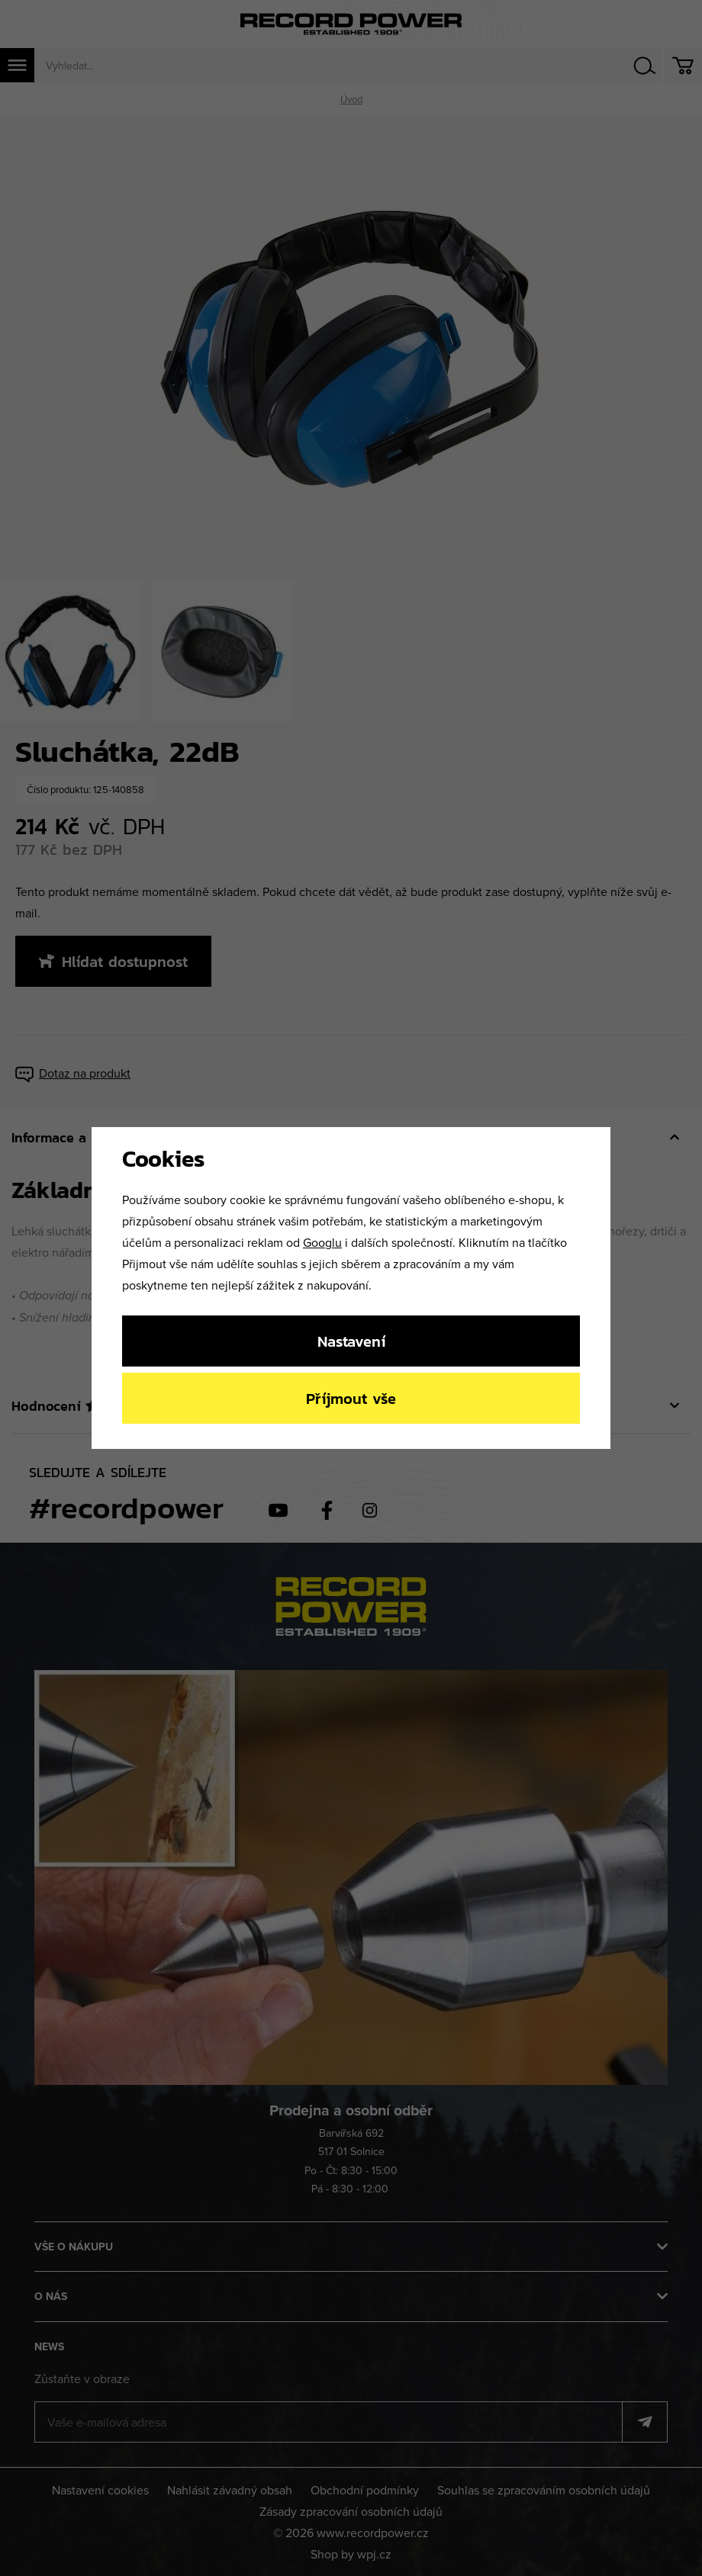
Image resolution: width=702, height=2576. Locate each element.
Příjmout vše (351, 1398)
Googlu (322, 1242)
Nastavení (351, 1341)
